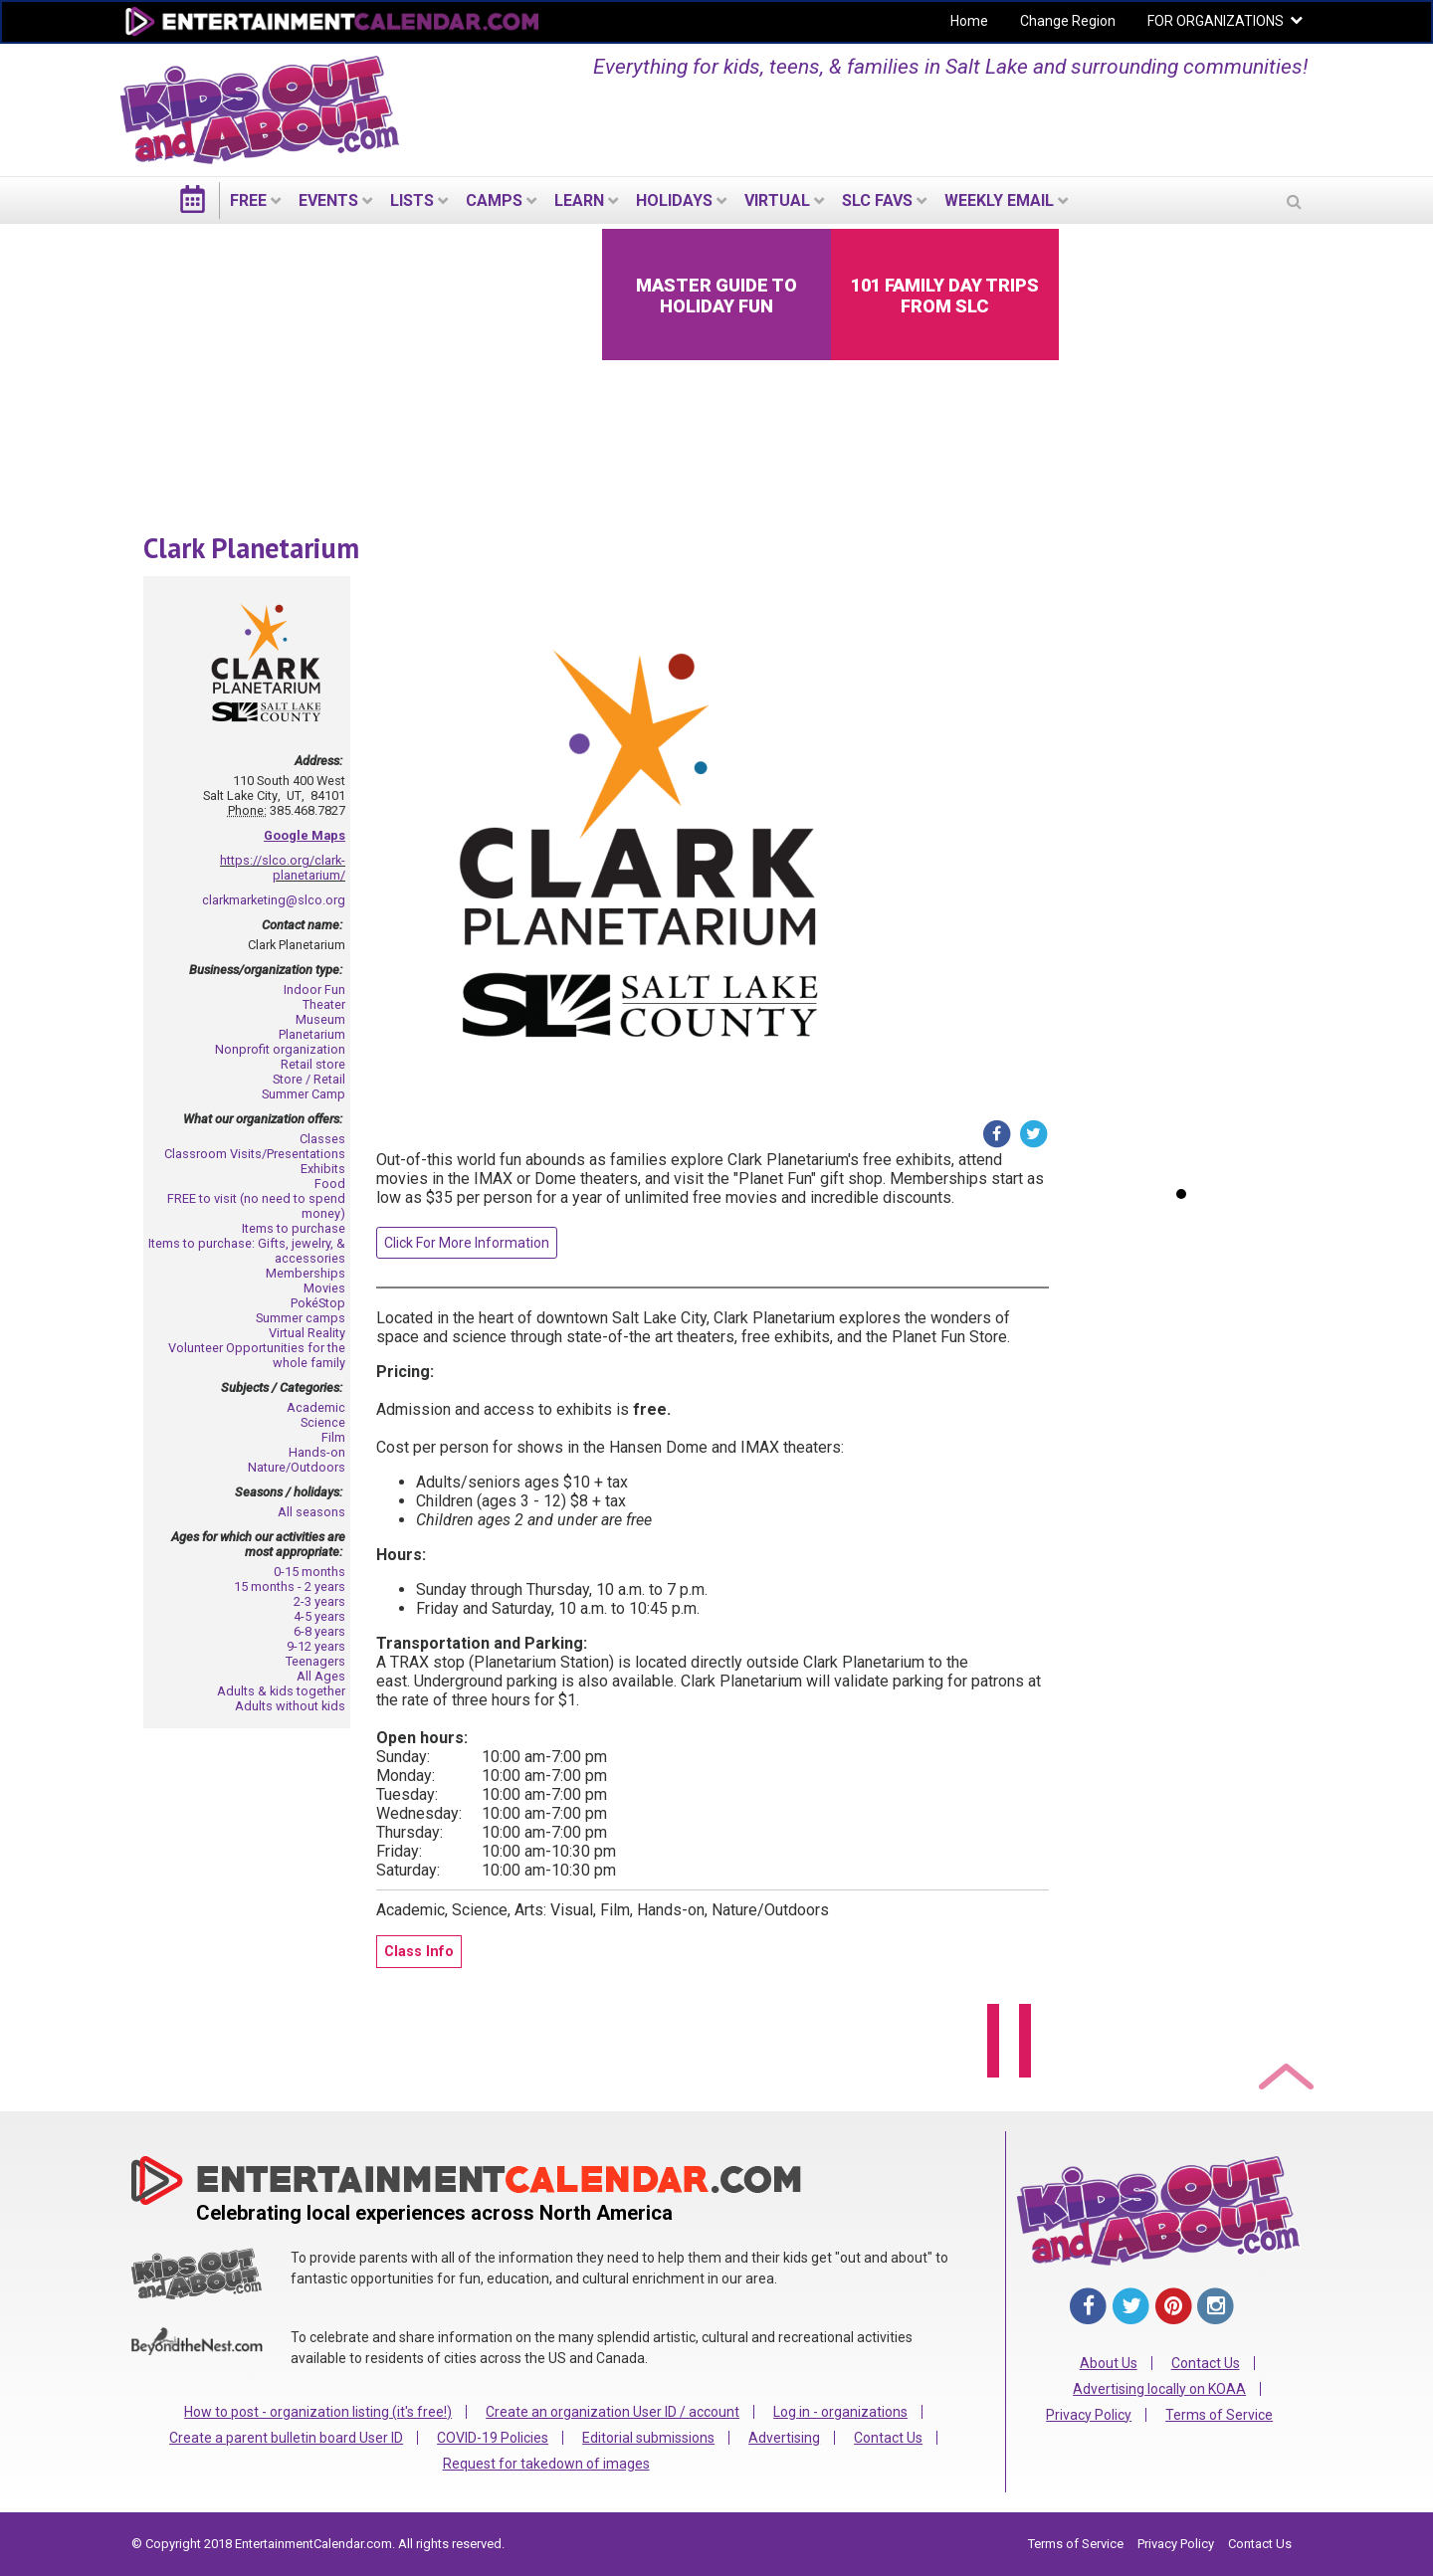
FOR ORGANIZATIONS (1215, 21)
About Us (1108, 2363)
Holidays (674, 200)
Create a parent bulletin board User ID (286, 2438)
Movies (324, 1288)
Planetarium (312, 1034)
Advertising (784, 2438)
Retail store (313, 1064)
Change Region (1068, 21)
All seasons (311, 1511)
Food (329, 1183)
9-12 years (316, 1646)
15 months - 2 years (289, 1586)
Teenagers (315, 1661)
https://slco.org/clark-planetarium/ (282, 868)
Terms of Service (1219, 2415)
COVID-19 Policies (492, 2438)
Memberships (305, 1273)
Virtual (777, 200)
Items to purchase (293, 1228)
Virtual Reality (307, 1332)
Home (969, 21)
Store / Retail (309, 1079)
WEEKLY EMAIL (999, 200)
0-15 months (309, 1571)
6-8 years (319, 1631)
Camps (494, 200)
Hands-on (317, 1452)
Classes (322, 1138)
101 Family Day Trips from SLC (945, 295)
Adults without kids (290, 1705)
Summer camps (300, 1317)
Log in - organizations (840, 2412)
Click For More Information (466, 1243)
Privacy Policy (1088, 2415)
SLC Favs (877, 200)
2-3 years (319, 1601)
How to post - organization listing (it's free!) (318, 2412)
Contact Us (888, 2438)
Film (333, 1437)
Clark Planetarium (251, 547)
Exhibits (323, 1168)
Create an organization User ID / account (612, 2412)
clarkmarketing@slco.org (273, 899)
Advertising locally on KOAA (1159, 2389)
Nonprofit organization (280, 1049)
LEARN (579, 200)
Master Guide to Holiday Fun (716, 295)
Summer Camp (303, 1094)
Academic (316, 1407)
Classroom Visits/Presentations (254, 1153)
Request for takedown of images (546, 2464)
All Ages (321, 1676)
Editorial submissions (648, 2438)
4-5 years (319, 1616)
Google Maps (304, 835)
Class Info (419, 1951)
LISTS (412, 200)
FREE (248, 200)
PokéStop (318, 1302)
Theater (324, 1004)
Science (323, 1422)
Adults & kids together (281, 1691)
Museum (320, 1019)
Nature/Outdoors (296, 1467)
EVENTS (328, 200)
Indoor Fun (314, 989)
